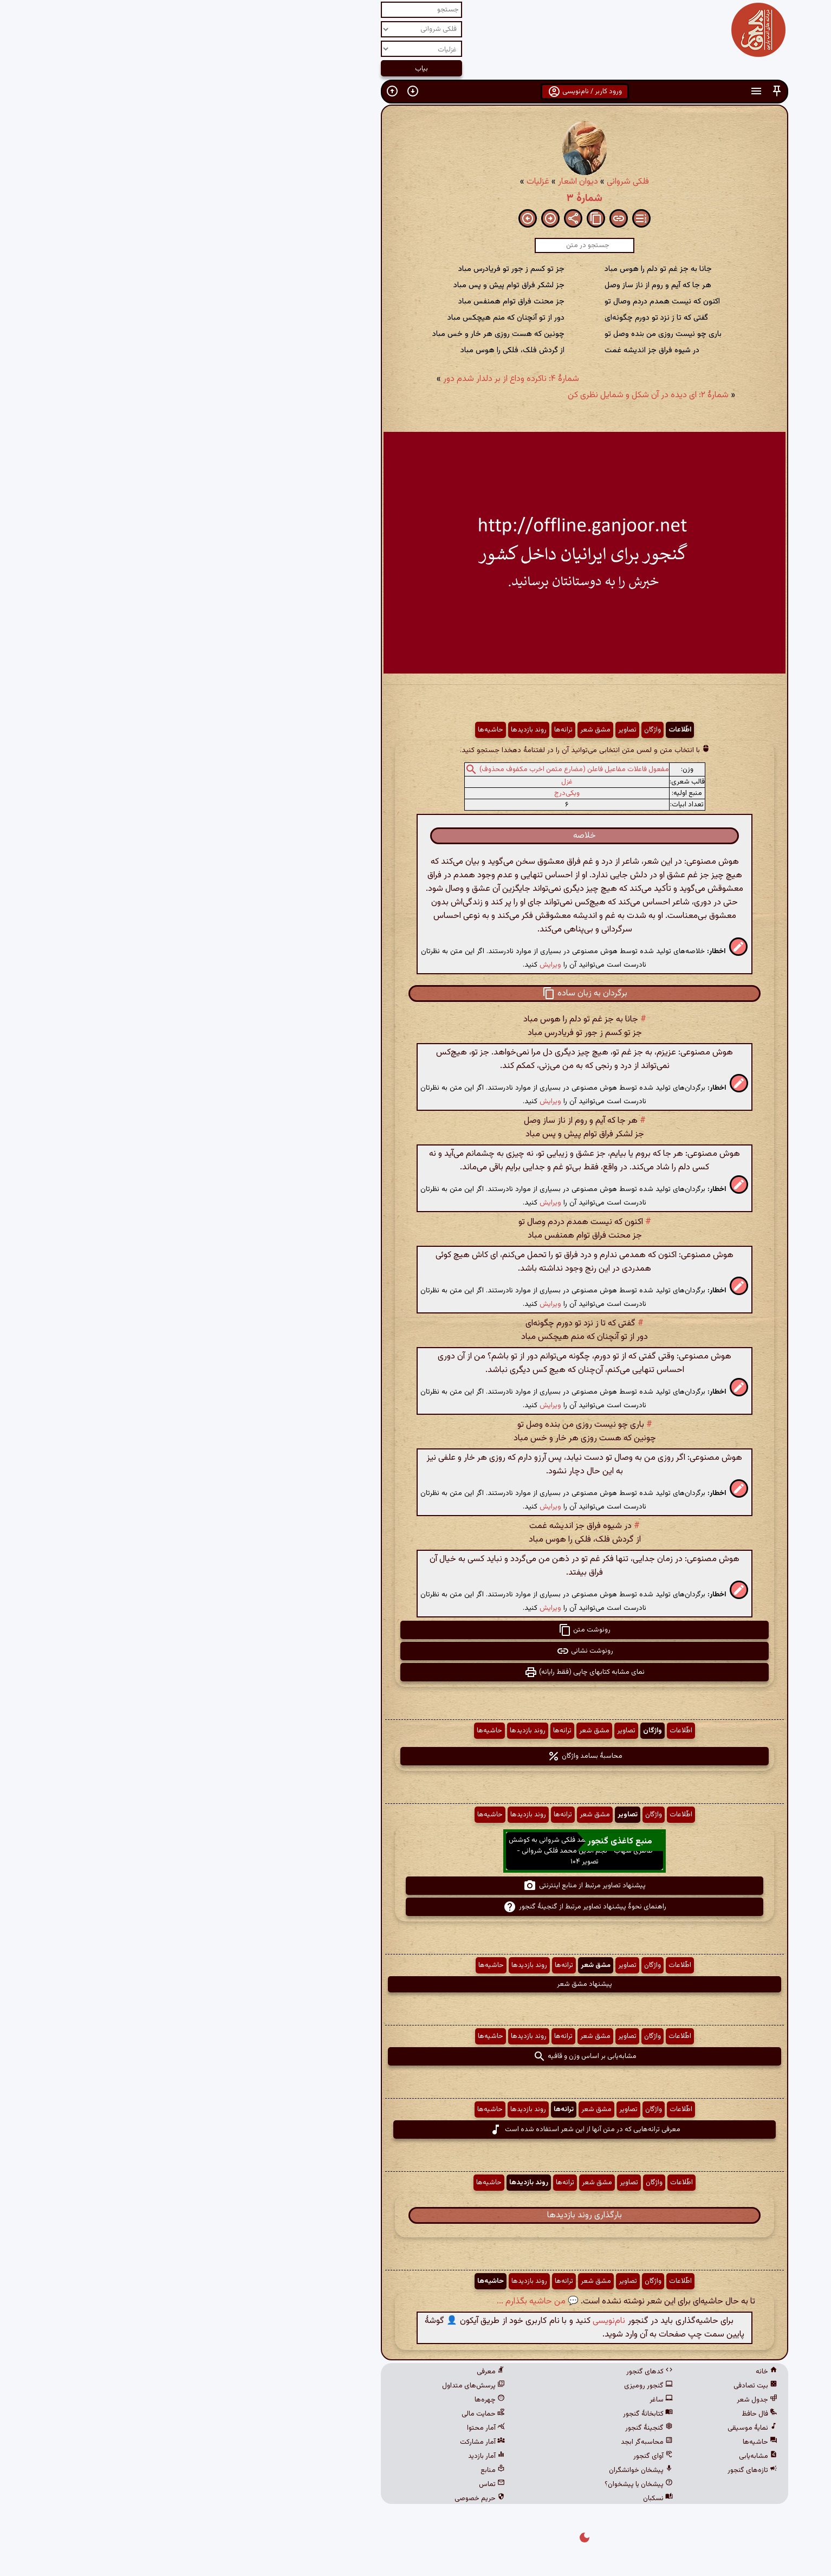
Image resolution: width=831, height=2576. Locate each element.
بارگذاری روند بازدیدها (415, 2215)
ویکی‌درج (398, 793)
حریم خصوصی (310, 2498)
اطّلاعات (510, 729)
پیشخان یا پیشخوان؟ (470, 2484)
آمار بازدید (317, 2456)
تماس (323, 2484)
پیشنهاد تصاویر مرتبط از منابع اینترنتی (415, 1885)
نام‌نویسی (440, 2321)
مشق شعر (426, 729)
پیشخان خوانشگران (472, 2470)
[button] (608, 91)
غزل (398, 781)
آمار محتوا (317, 2428)
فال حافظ (590, 2414)
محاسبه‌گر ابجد (478, 2442)
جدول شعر (588, 2399)
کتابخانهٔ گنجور (479, 2414)
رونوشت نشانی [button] (415, 1651)
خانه (597, 2371)
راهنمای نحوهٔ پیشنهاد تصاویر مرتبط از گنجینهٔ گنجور (415, 1906)
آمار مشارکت (313, 2442)
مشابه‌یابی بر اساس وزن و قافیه (416, 2056)
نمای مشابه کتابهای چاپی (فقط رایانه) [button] (415, 1672)
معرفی (322, 2371)
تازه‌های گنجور (583, 2470)
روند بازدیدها (360, 729)
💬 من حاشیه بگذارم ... (369, 2301)
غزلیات (369, 182)
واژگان (483, 729)
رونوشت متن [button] (415, 1629)
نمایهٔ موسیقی (583, 2428)
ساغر (492, 2399)
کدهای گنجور (480, 2371)
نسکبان (489, 2498)
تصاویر (458, 729)
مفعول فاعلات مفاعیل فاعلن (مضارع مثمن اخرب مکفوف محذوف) (405, 769)
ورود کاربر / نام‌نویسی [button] (416, 91)
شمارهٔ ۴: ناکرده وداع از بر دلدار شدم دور (342, 379)
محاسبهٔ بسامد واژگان (415, 1756)
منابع (323, 2470)
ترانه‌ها (394, 729)
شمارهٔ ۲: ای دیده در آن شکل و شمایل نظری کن (479, 395)
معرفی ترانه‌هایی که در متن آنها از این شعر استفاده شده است (415, 2129)
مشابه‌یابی (589, 2456)
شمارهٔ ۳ (415, 198)
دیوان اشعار (409, 182)
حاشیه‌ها (321, 729)
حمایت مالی (314, 2414)
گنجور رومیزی (479, 2385)
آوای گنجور (484, 2456)
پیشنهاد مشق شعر (415, 1984)
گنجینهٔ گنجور (480, 2428)
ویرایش (381, 964)
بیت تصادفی (586, 2385)
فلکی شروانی (459, 182)
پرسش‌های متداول (304, 2385)
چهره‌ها (321, 2399)
